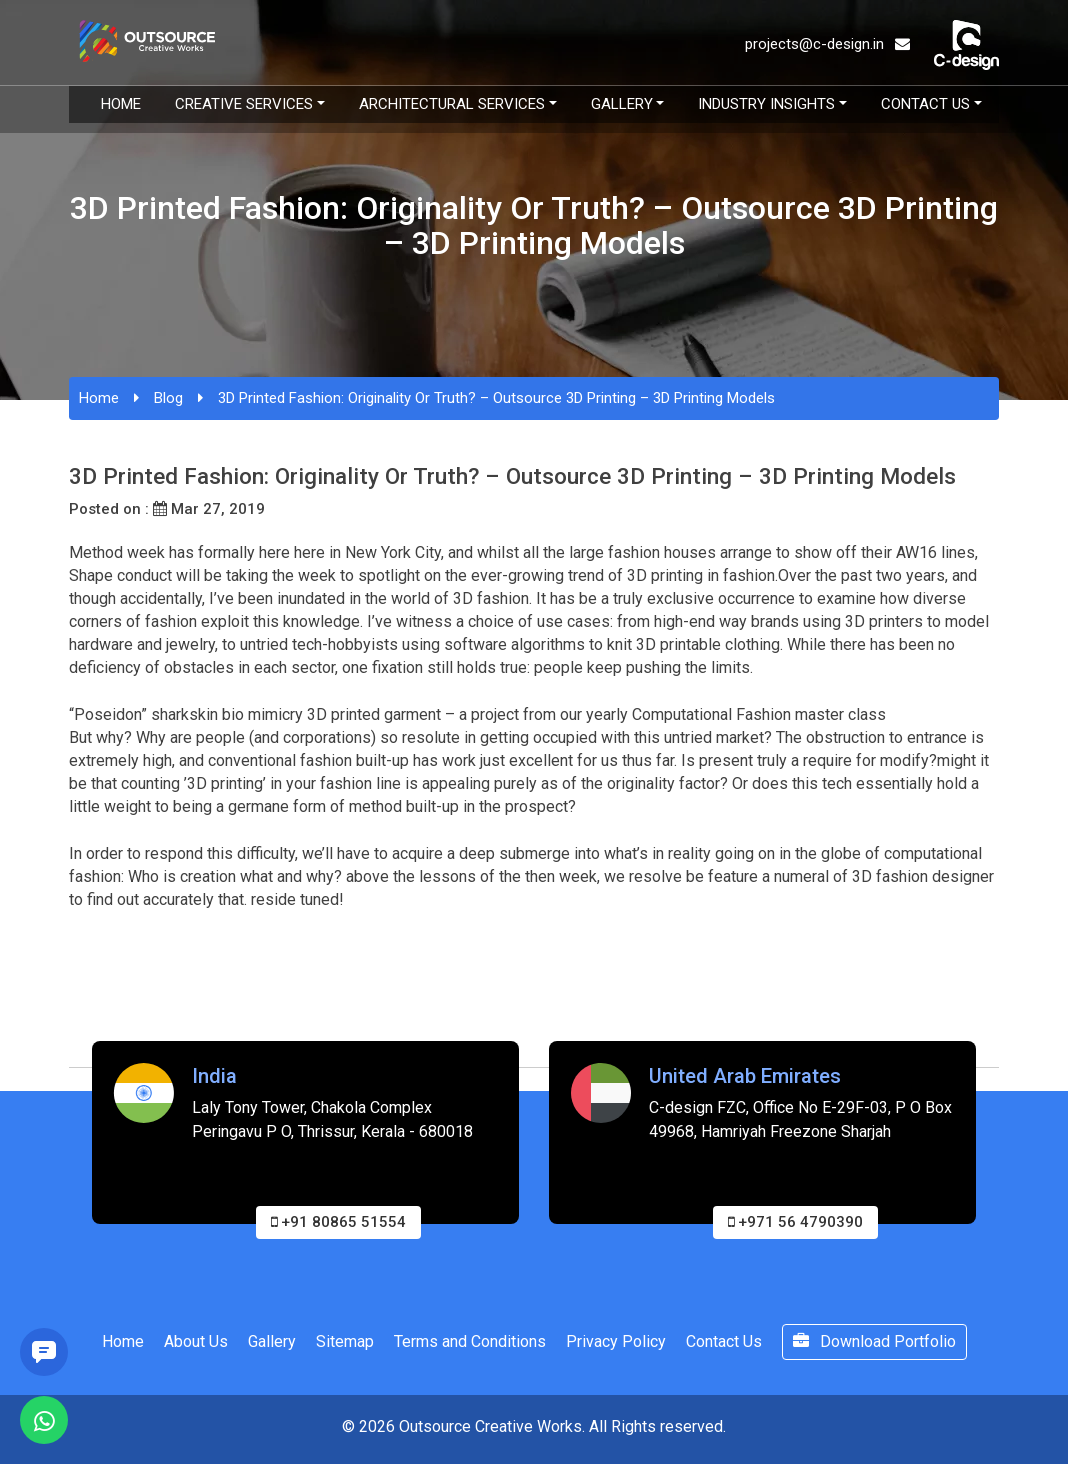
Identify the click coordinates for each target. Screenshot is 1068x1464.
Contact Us (925, 104)
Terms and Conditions (470, 1341)
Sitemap (345, 1341)
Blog (168, 398)
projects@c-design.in (827, 44)
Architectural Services (452, 104)
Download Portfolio (874, 1341)
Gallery (622, 104)
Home (121, 104)
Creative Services (244, 104)
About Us (196, 1341)
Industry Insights (766, 104)
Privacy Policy (616, 1341)
